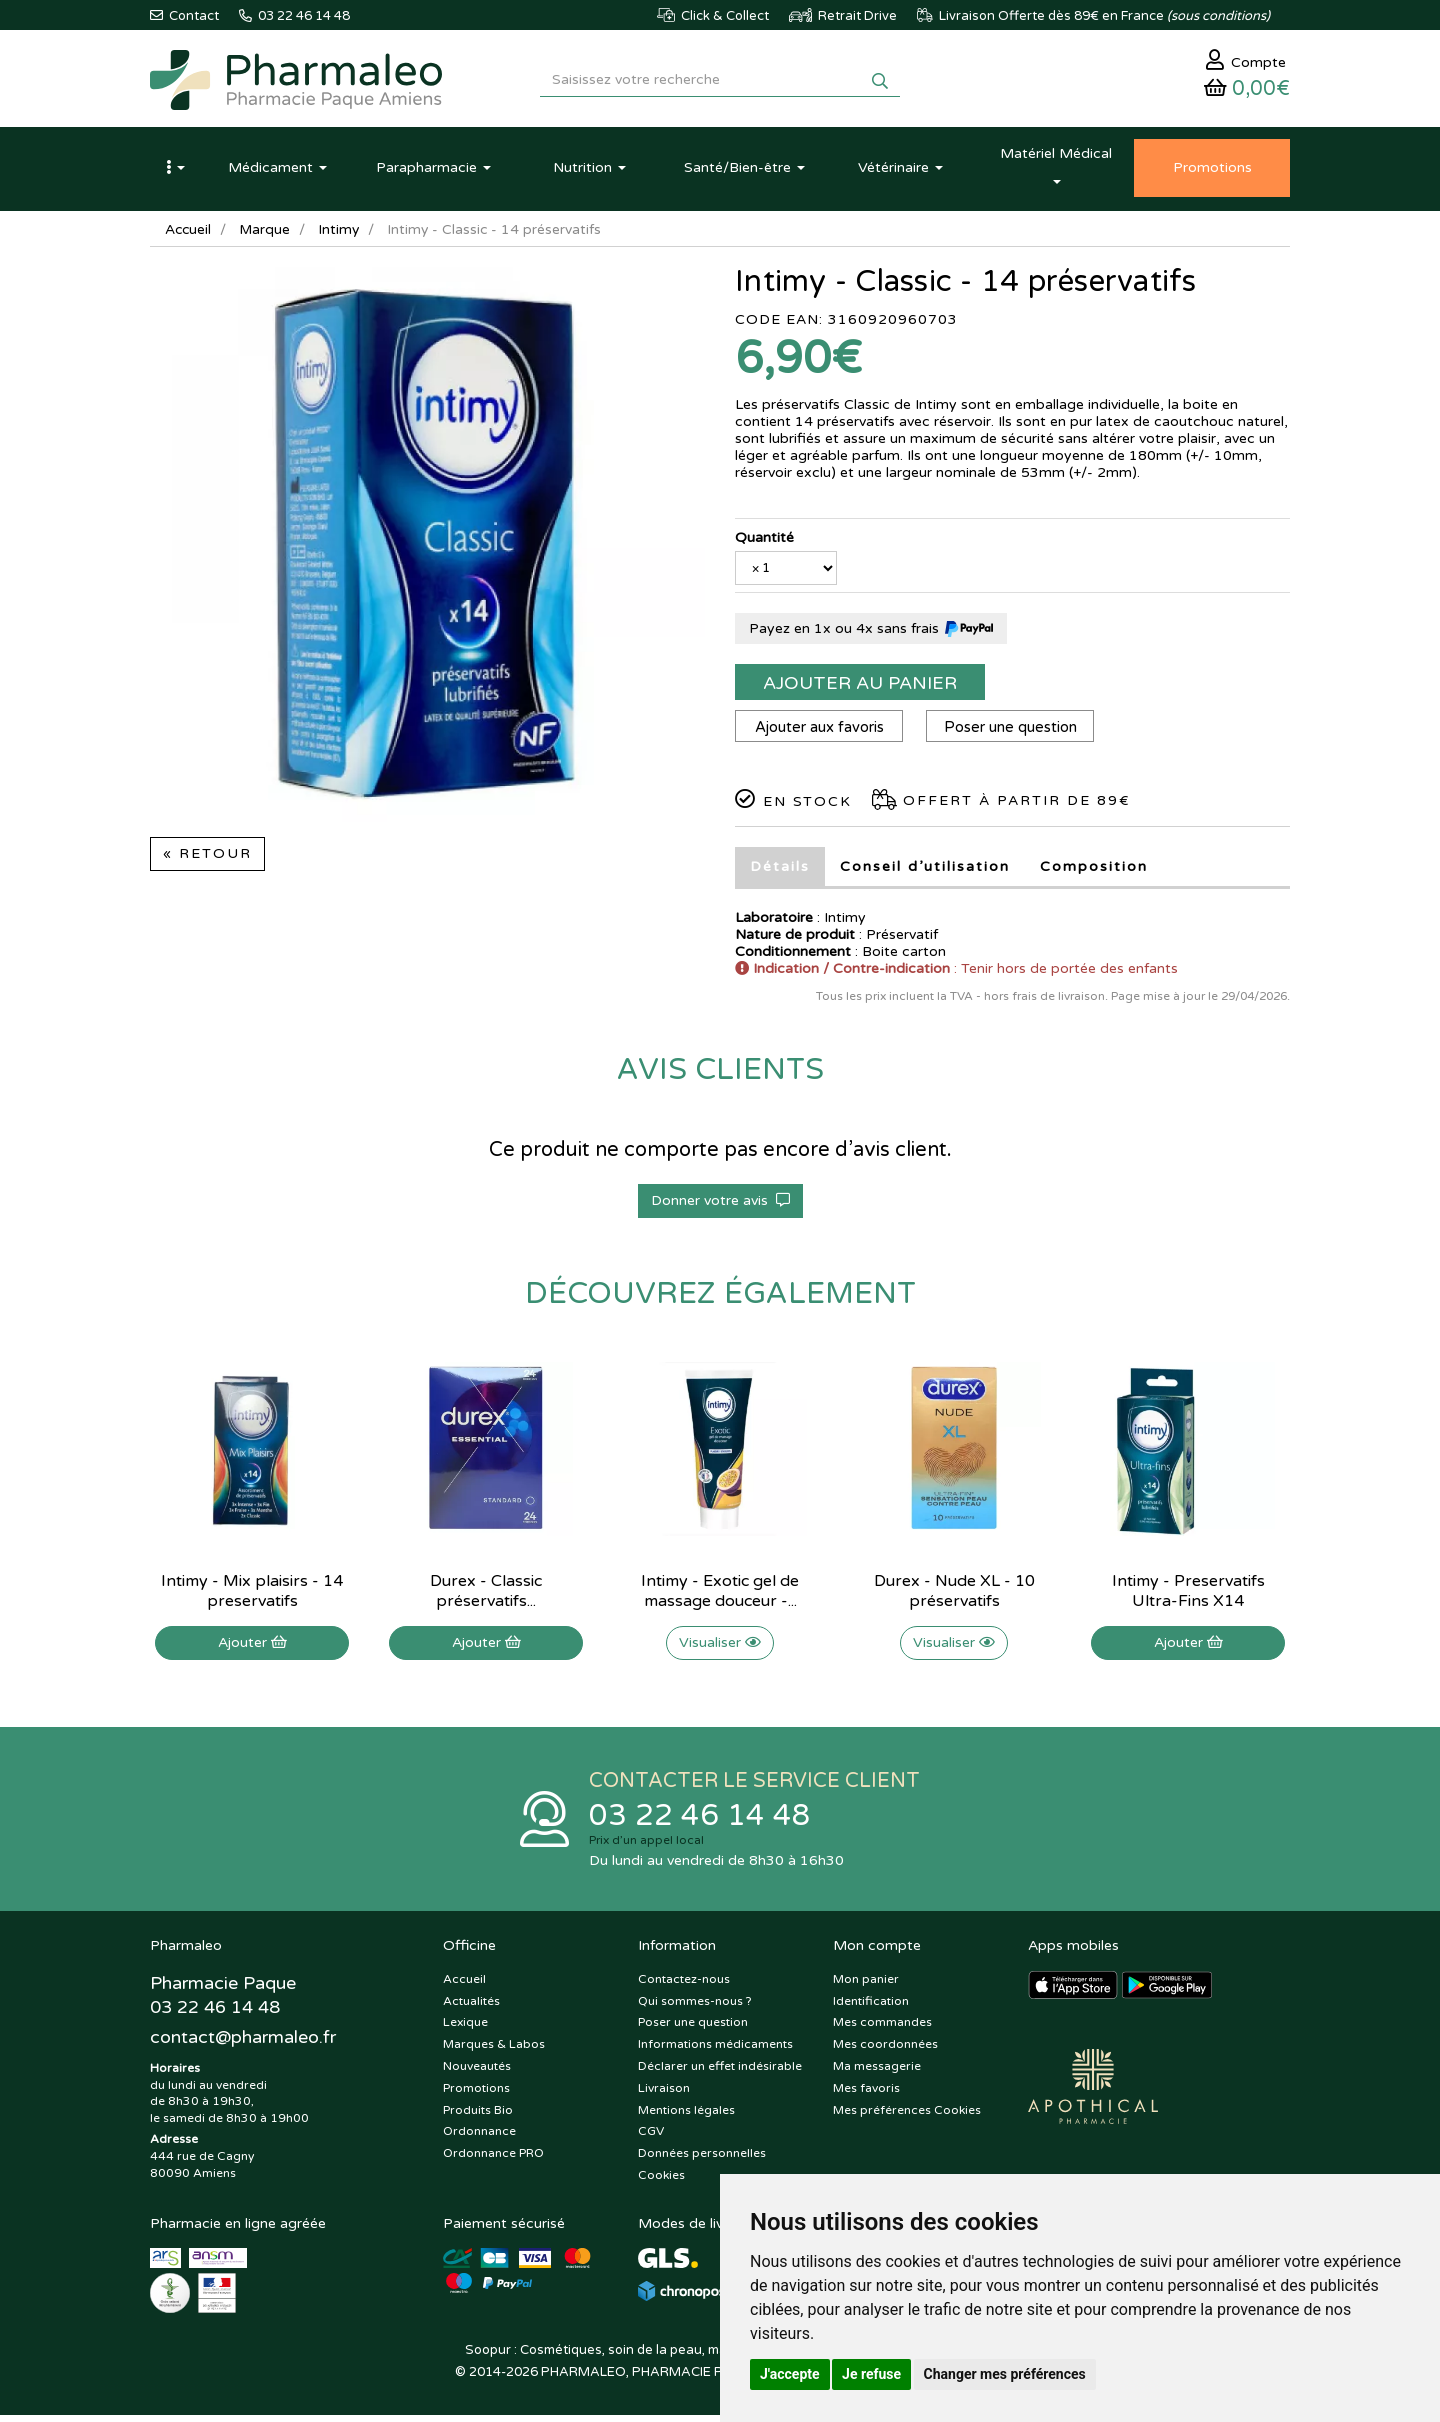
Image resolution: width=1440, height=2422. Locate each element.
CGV (651, 2139)
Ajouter (252, 1647)
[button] (175, 173)
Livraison (664, 2095)
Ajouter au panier (860, 688)
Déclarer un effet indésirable (720, 2073)
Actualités (471, 2008)
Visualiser (720, 1647)
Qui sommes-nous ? (695, 2008)
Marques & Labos (494, 2051)
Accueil (189, 234)
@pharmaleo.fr (243, 2045)
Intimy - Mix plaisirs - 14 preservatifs (252, 1596)
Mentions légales (686, 2117)
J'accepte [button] (790, 2374)
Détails (780, 871)
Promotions (476, 2095)
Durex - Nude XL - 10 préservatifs (954, 1596)
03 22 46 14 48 (700, 1821)
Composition (1094, 871)
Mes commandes (882, 2030)
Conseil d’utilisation (925, 871)
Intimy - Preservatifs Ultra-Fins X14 (1188, 1596)
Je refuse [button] (871, 2374)
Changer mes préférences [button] (1005, 2374)
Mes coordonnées (885, 2051)
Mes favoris (866, 2095)
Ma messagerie (877, 2073)
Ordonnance (479, 2139)
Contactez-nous (684, 1986)
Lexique (465, 2030)
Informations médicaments (715, 2051)
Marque (267, 234)
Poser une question (1014, 732)
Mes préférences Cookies (907, 2117)
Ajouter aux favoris (820, 732)
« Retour (207, 858)
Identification (871, 2008)
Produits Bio (478, 2117)
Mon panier (866, 1986)
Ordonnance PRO (493, 2160)
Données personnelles (702, 2160)
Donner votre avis (720, 1205)
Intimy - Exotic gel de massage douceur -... (720, 1596)
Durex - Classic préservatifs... (486, 1596)
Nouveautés (477, 2073)
